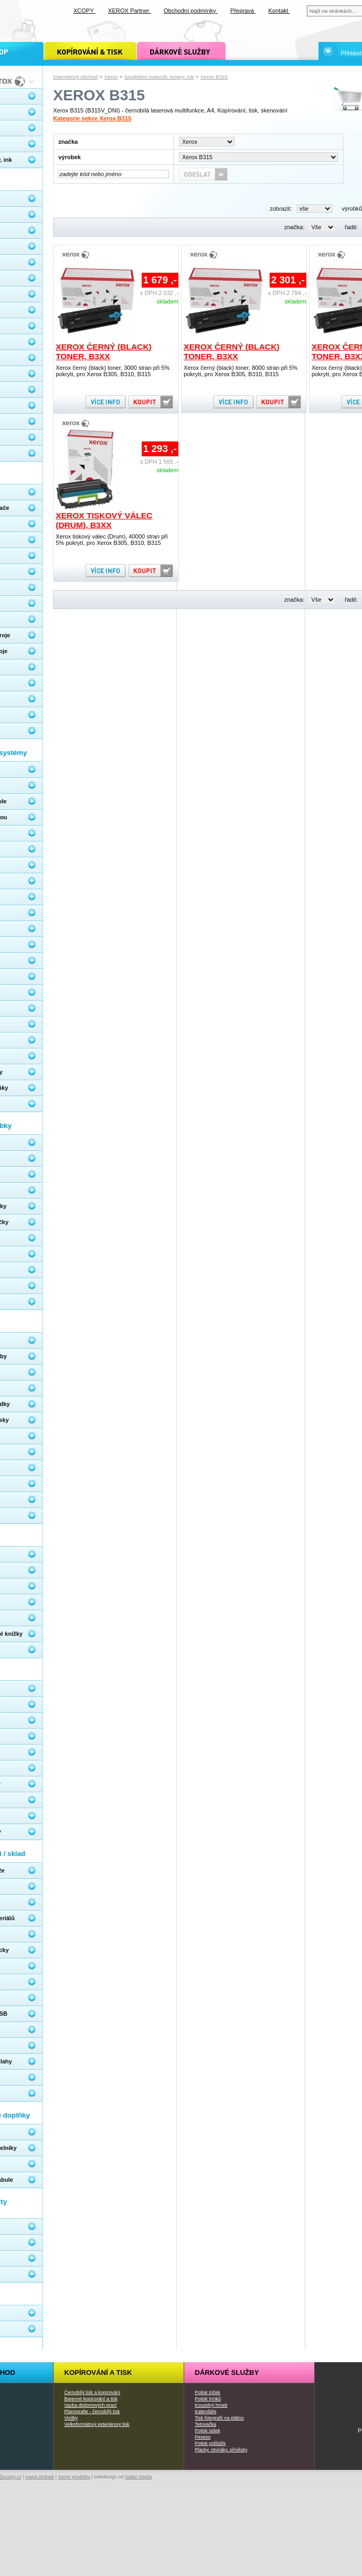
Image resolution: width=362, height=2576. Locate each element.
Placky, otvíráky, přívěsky (221, 2449)
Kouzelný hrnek (211, 2405)
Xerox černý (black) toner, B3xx (103, 351)
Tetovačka (205, 2424)
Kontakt (279, 10)
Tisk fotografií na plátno (219, 2418)
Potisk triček (207, 2392)
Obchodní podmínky (190, 10)
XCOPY (84, 10)
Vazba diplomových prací (90, 2405)
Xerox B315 (214, 77)
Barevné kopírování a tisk (91, 2398)
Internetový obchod (75, 77)
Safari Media (138, 2476)
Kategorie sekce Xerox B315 (92, 118)
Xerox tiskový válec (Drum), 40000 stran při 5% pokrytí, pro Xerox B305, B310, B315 (112, 539)
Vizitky (71, 2418)
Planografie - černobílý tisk (92, 2411)
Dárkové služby (227, 2372)
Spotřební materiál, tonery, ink (159, 77)
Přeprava (243, 10)
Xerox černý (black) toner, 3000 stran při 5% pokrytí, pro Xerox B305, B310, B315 (113, 371)
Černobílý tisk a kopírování (92, 2392)
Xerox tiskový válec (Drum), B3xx (104, 520)
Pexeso (203, 2437)
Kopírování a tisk (98, 2372)
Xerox (111, 77)
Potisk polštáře (210, 2443)
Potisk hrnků (208, 2398)
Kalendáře (206, 2411)
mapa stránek (40, 2476)
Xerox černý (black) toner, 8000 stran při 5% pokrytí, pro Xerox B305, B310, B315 (241, 371)
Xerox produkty (74, 2476)
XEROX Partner (129, 10)
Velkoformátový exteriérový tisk (97, 2424)
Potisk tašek (207, 2430)
